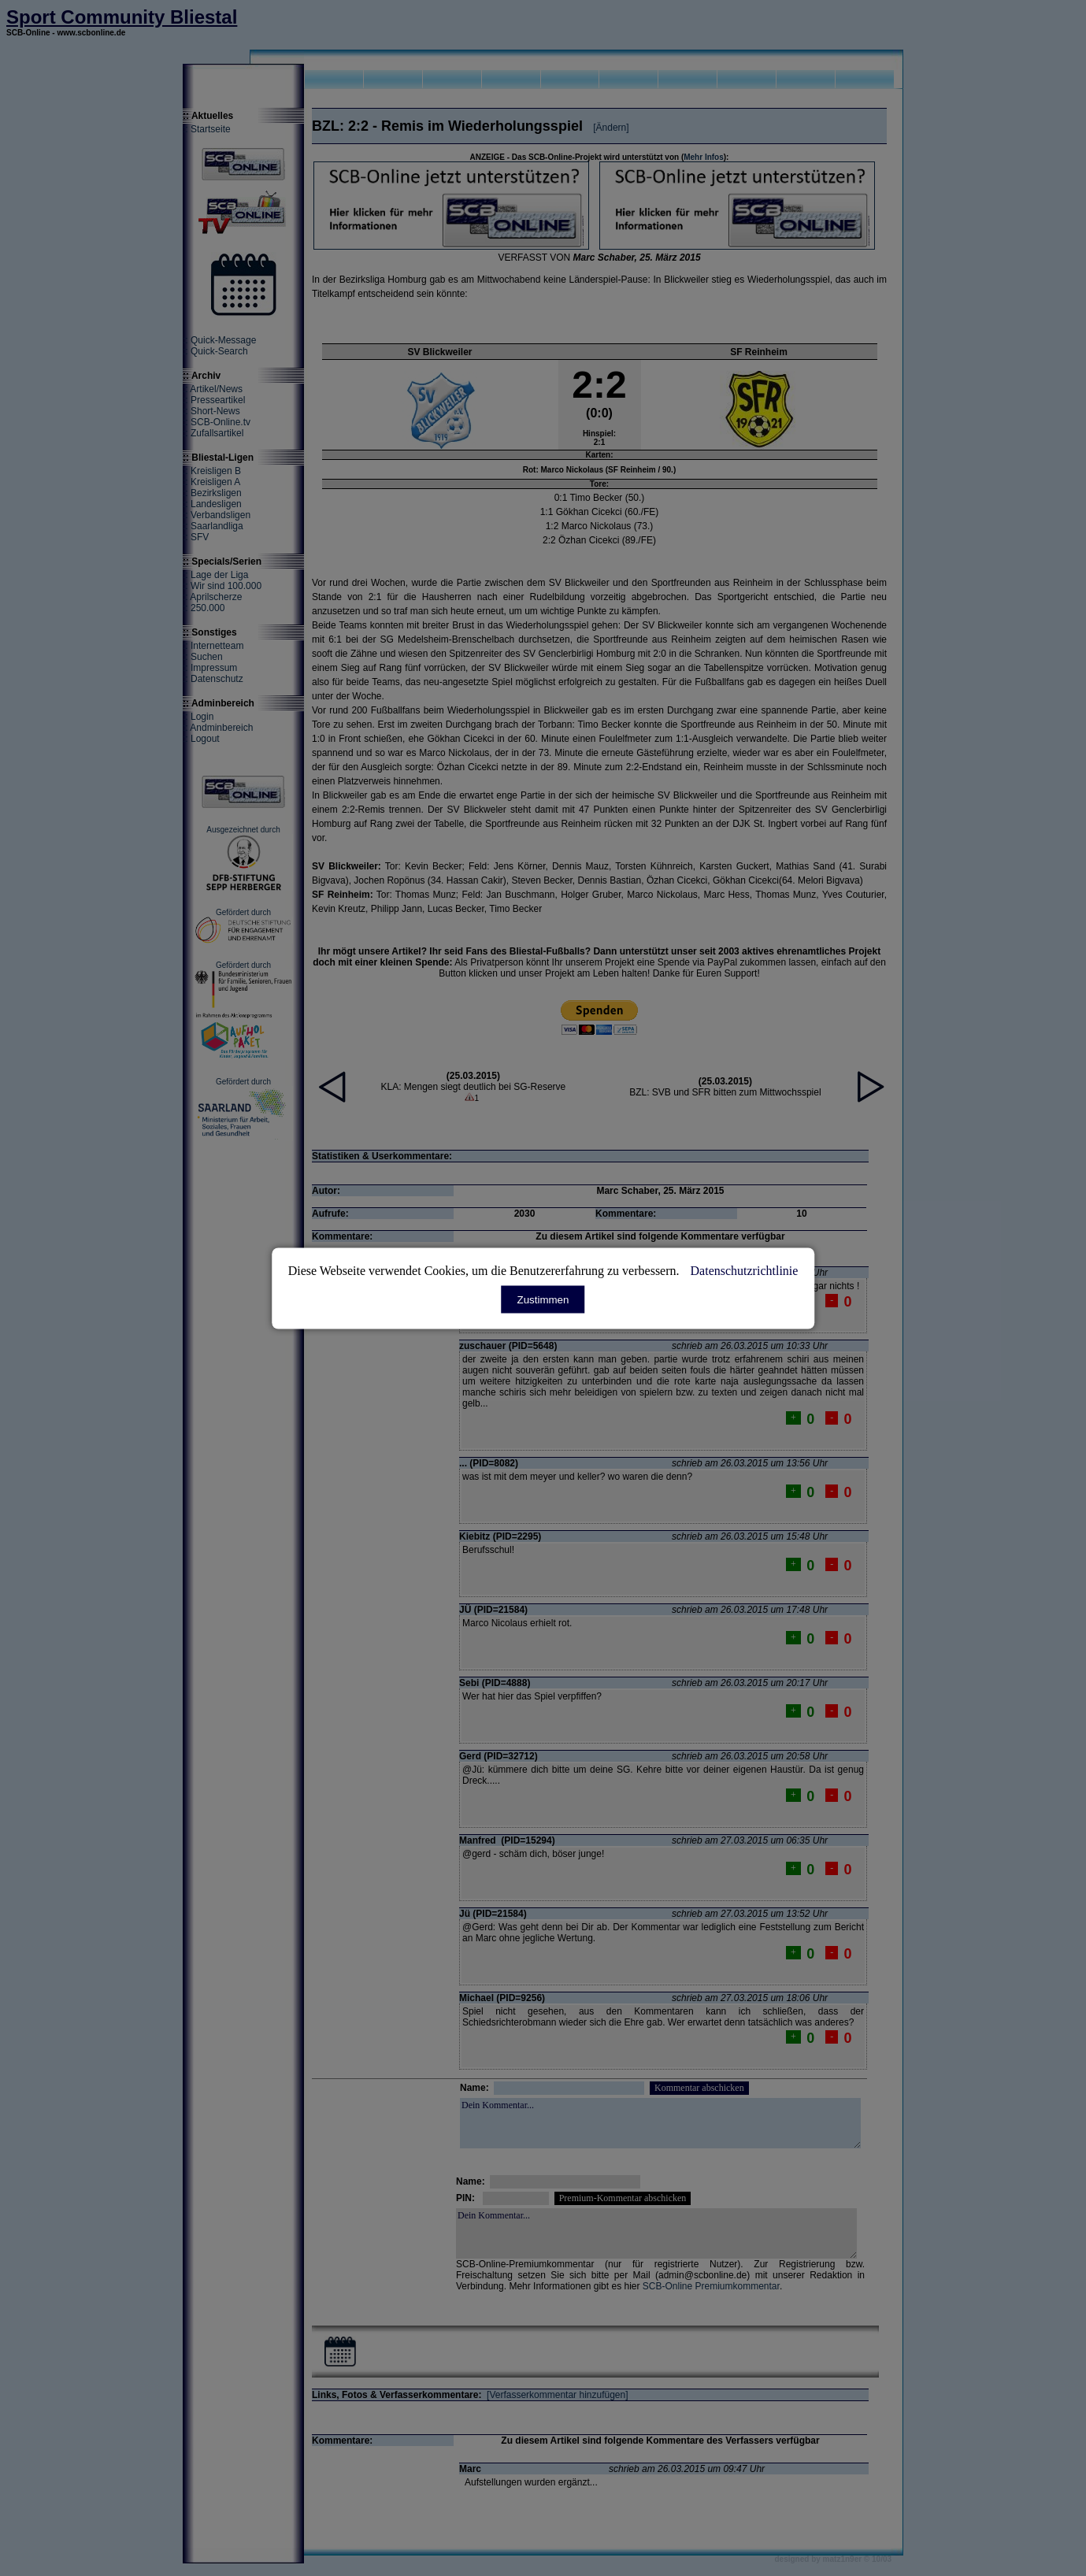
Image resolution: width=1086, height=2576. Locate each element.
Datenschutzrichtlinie (745, 1270)
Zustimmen (543, 1299)
